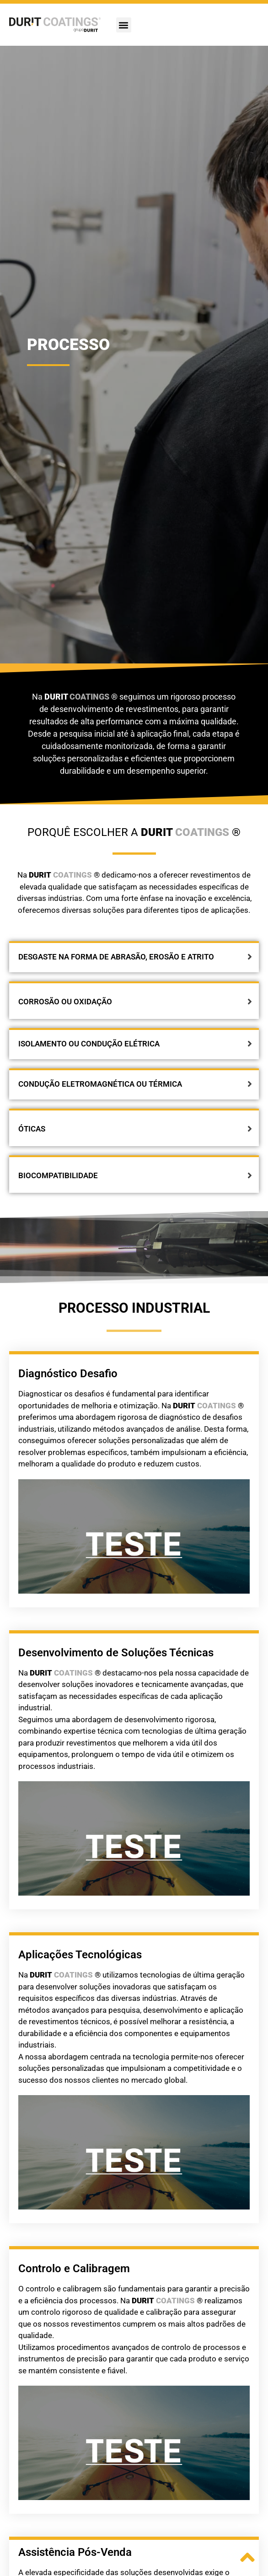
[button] (123, 24)
